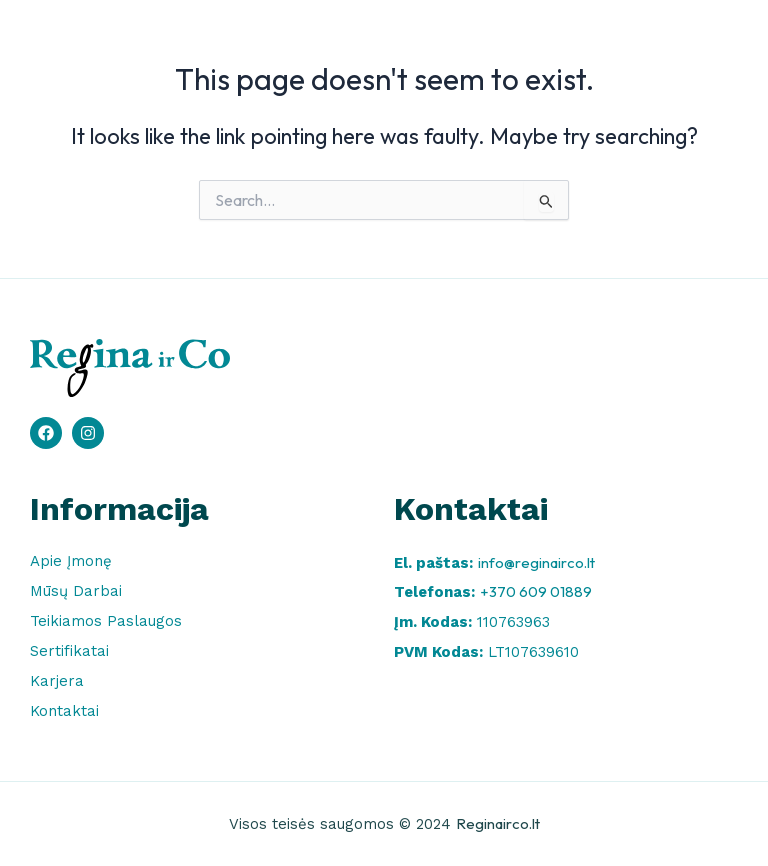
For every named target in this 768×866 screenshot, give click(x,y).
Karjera (57, 681)
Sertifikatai (69, 651)
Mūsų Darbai (76, 591)
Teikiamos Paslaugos (106, 621)
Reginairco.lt (498, 823)
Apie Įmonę (71, 561)
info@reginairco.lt (536, 562)
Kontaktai (64, 711)
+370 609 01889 (536, 591)
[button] (712, 45)
